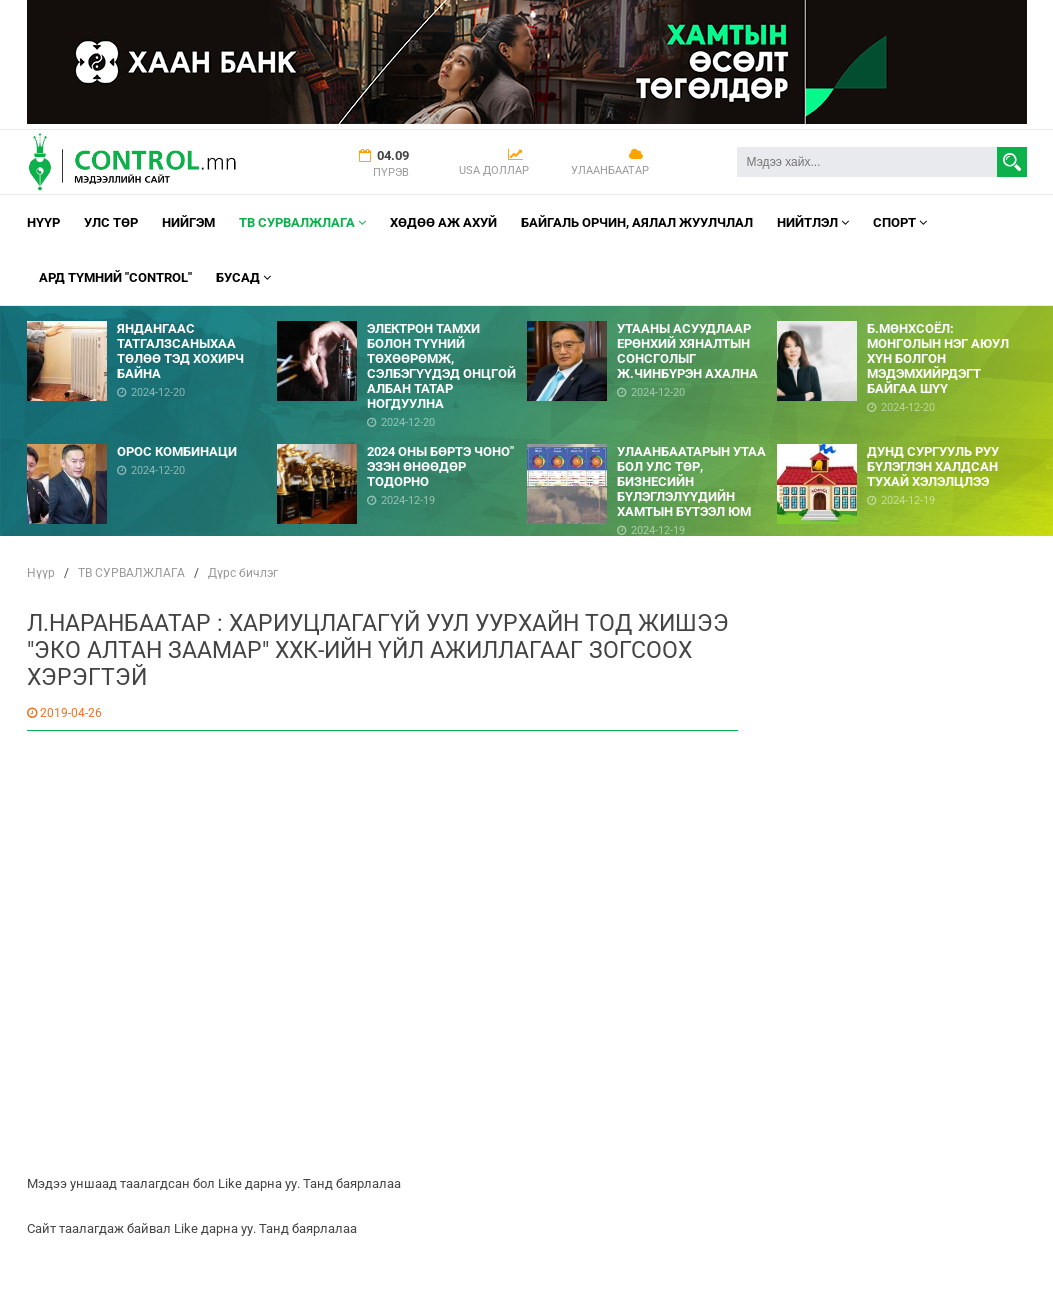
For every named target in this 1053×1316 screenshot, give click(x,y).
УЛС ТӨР (111, 222)
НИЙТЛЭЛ (813, 222)
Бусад (243, 277)
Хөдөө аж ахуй (443, 222)
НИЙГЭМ (188, 222)
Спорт (900, 222)
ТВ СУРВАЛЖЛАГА (302, 222)
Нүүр (43, 222)
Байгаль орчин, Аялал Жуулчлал (637, 222)
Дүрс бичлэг (243, 573)
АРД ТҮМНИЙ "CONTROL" (115, 277)
